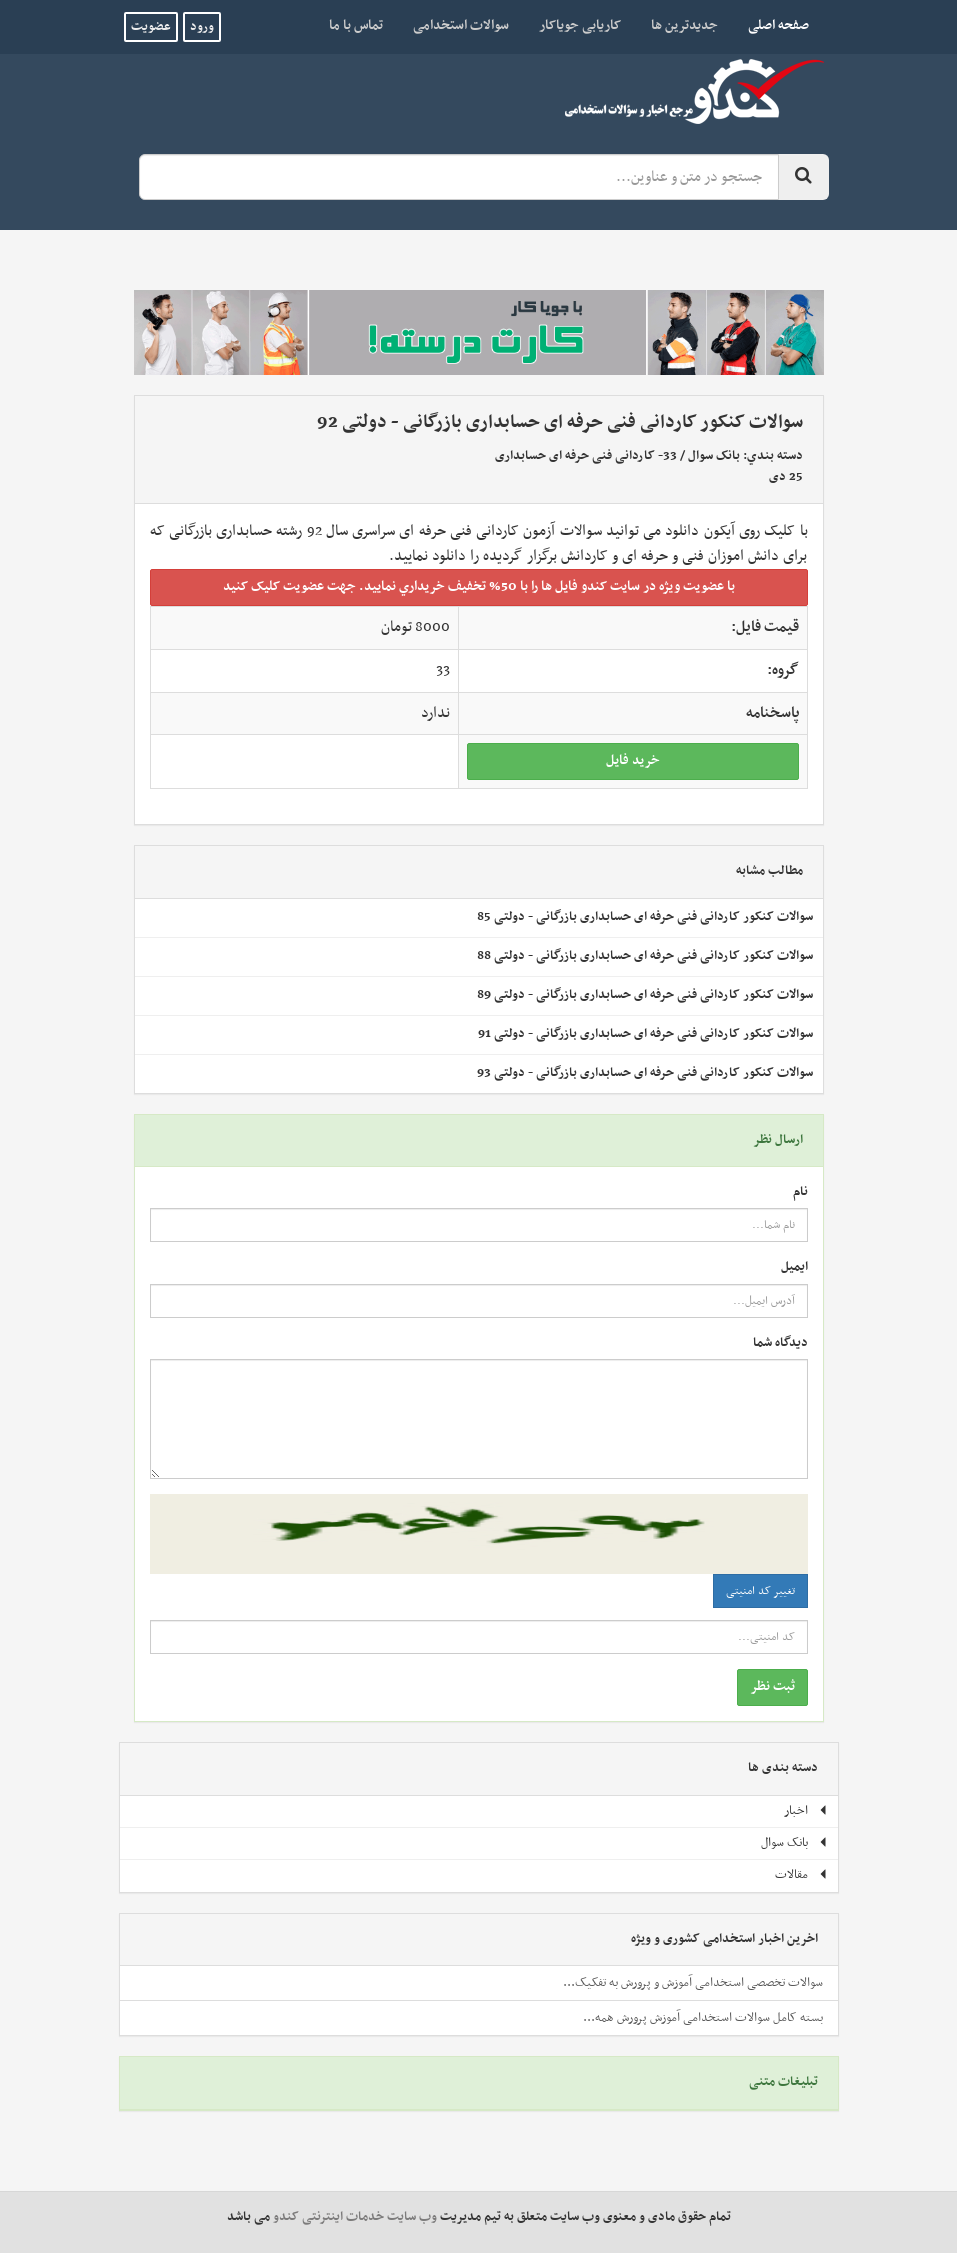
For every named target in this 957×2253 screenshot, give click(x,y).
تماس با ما (356, 25)
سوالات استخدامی (461, 25)
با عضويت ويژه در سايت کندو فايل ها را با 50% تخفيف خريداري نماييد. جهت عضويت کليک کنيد (479, 586)
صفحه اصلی (771, 25)
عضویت (151, 27)
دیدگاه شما (780, 1343)
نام (800, 1192)
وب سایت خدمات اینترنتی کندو (355, 2217)
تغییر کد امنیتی (760, 1591)
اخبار (806, 1811)
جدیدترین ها (684, 25)
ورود (202, 27)
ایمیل (794, 1267)
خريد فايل (633, 760)
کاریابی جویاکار (580, 25)
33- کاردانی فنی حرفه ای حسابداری (586, 456)
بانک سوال (714, 456)
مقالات (801, 1875)
